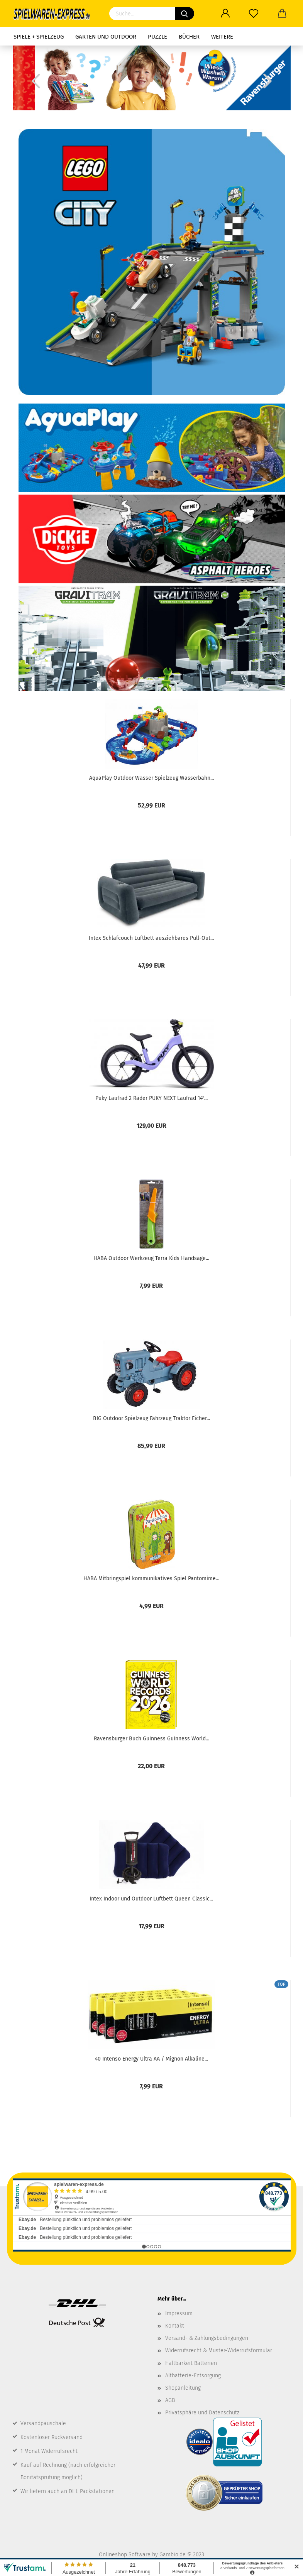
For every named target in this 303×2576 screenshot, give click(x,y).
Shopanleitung (183, 2388)
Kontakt (174, 2326)
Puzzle (157, 36)
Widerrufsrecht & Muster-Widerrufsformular (218, 2350)
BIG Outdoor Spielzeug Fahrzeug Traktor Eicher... (151, 1418)
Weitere (222, 36)
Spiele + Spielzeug (39, 36)
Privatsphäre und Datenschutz (202, 2412)
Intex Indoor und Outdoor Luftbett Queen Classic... (151, 1898)
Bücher (189, 36)
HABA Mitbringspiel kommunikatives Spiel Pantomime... (151, 1578)
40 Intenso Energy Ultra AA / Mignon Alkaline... (151, 2059)
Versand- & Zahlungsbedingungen (206, 2338)
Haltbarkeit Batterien (191, 2363)
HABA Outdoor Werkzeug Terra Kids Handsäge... (151, 1258)
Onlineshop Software (125, 2554)
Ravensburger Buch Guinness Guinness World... (151, 1738)
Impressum (179, 2313)
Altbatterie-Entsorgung (193, 2375)
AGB (170, 2400)
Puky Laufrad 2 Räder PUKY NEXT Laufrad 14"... (151, 1098)
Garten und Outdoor (105, 36)
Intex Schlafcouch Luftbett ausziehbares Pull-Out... (151, 938)
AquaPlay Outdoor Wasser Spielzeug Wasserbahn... (151, 778)
